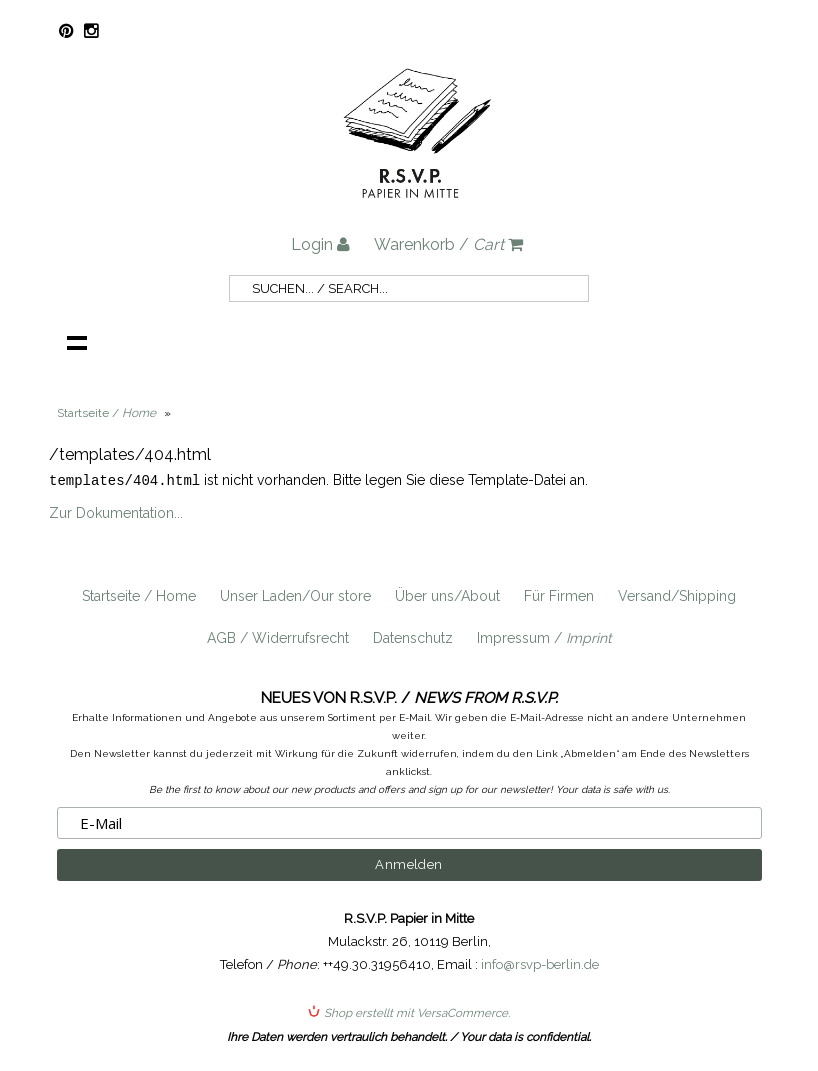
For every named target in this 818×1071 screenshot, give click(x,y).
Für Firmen (559, 595)
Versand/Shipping (677, 595)
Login (320, 244)
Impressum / (544, 637)
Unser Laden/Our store (295, 595)
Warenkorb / (448, 244)
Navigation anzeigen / (77, 342)
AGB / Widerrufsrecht (278, 637)
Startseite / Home (139, 595)
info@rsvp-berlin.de (540, 963)
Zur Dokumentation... (116, 512)
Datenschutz (413, 637)
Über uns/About (447, 595)
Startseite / (106, 413)
